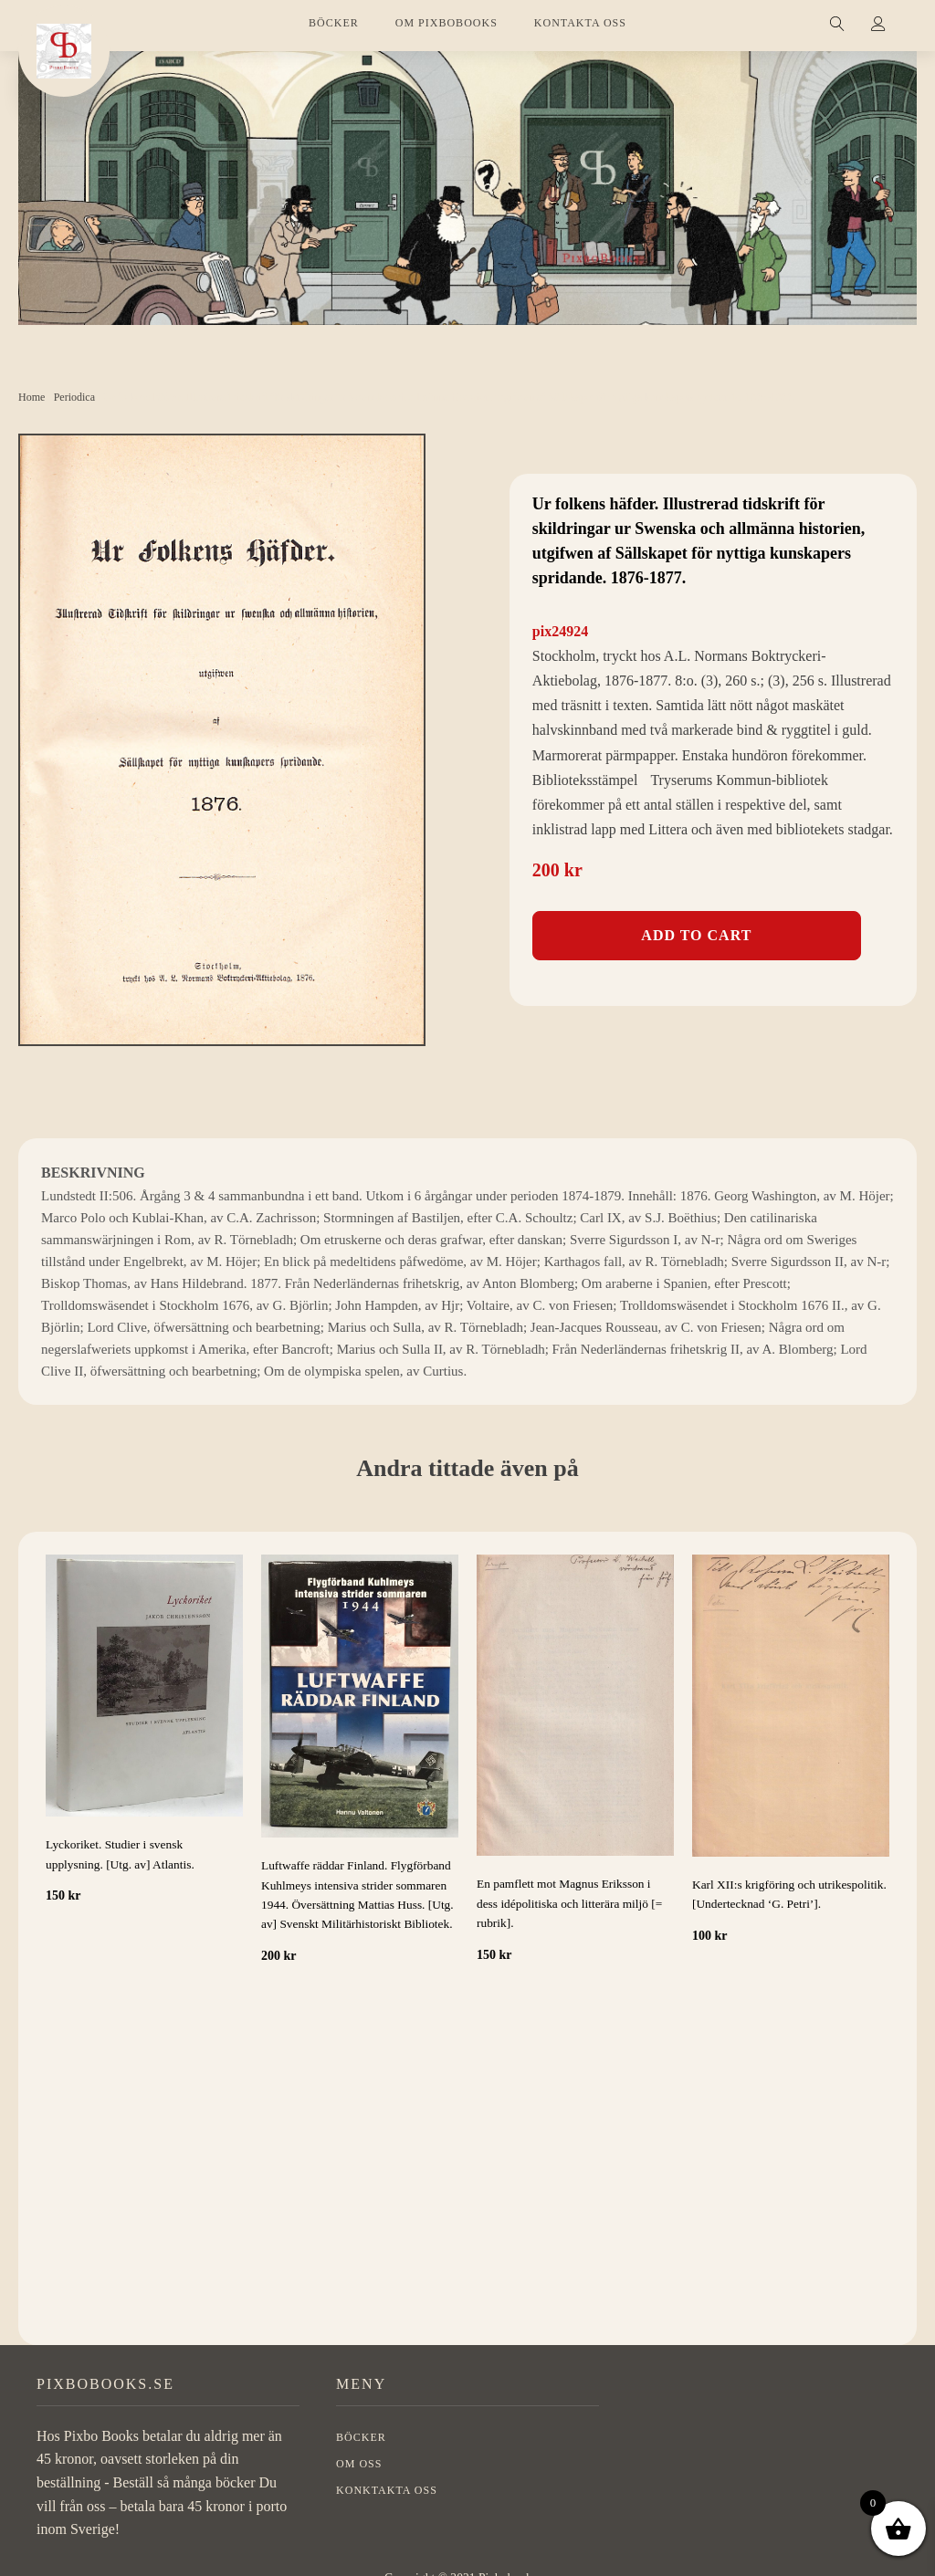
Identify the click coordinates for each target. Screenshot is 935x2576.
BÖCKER (334, 22)
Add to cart (696, 935)
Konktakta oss (386, 2503)
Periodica (74, 397)
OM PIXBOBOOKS (446, 22)
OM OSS (359, 2477)
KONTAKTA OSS (580, 22)
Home (31, 397)
